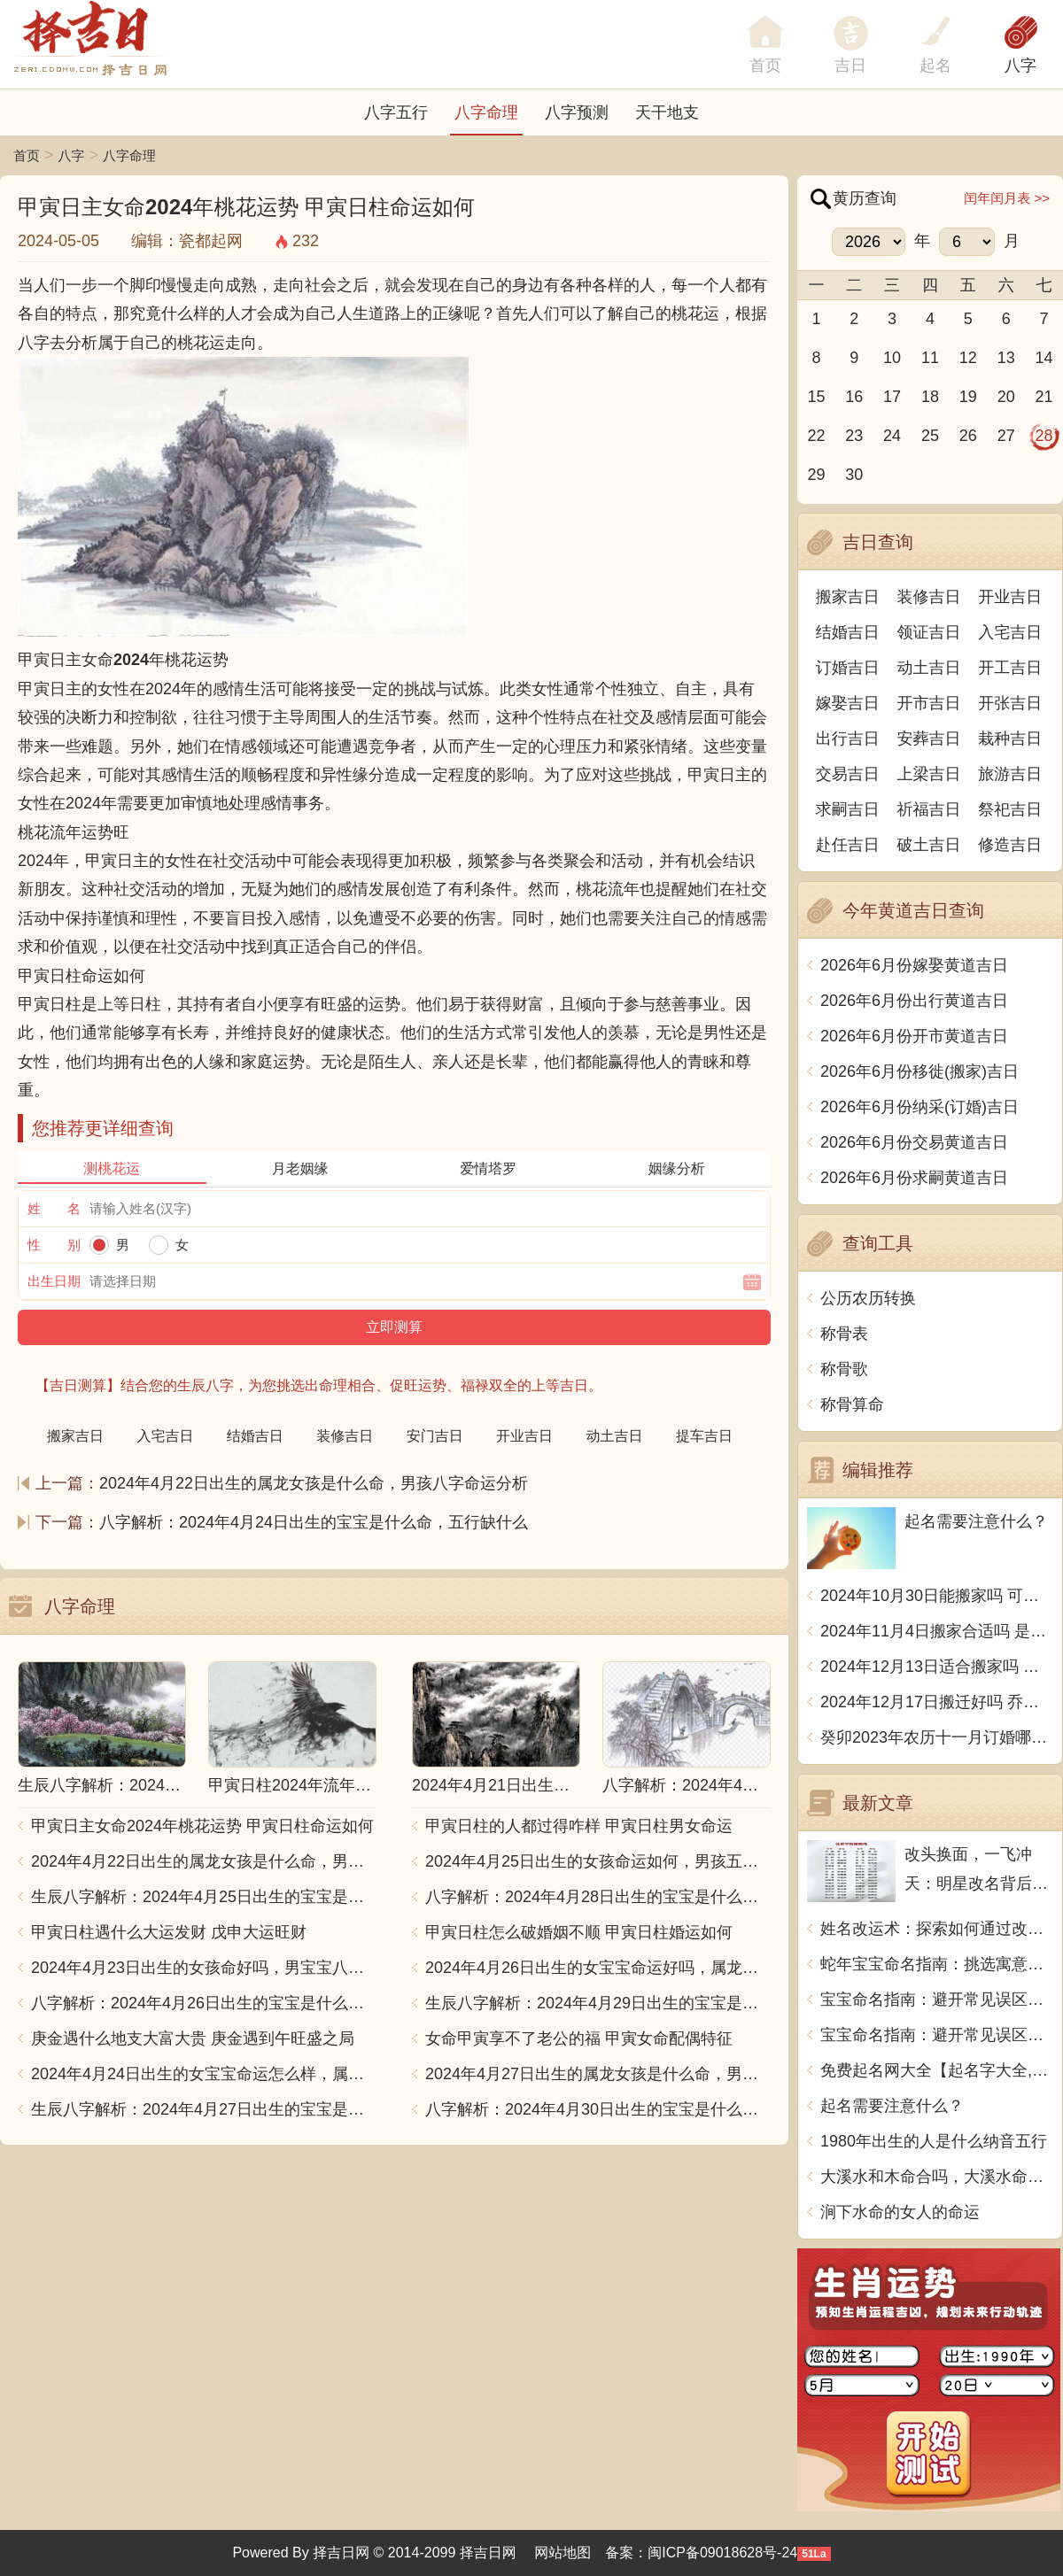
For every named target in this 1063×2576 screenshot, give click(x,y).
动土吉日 (929, 668)
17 (892, 397)
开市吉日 (929, 703)
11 (930, 358)
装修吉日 (929, 597)
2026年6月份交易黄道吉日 (914, 1142)
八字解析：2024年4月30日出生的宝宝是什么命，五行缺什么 (598, 2109)
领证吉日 (929, 632)
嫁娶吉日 (848, 703)
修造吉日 (1010, 845)
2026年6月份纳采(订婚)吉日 (919, 1107)
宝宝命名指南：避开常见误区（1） (936, 1999)
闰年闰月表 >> (1007, 197)
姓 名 (54, 1208)
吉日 (850, 65)
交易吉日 (848, 774)
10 (892, 358)
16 (854, 397)
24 (892, 436)
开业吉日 (1010, 597)
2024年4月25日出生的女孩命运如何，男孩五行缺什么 (598, 1861)
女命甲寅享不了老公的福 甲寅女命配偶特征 (579, 2038)
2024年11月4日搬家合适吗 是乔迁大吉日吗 (936, 1631)
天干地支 (667, 112)
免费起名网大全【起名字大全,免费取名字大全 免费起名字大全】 (936, 2070)
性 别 (54, 1244)
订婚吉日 (848, 668)
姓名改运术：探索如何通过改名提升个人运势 (936, 1929)
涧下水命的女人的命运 (900, 2212)
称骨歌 (844, 1369)
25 (930, 436)
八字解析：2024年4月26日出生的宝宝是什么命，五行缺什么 (203, 2003)
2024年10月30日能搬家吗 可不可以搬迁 (936, 1596)
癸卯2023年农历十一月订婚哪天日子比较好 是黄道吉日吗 (936, 1737)
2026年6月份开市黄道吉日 (914, 1036)
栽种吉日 (1010, 738)
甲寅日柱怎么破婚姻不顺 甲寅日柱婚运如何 (579, 1932)
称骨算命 (852, 1404)
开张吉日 (1010, 703)
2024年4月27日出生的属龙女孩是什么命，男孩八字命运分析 (598, 2074)
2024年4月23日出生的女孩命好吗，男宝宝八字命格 (203, 1967)
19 (968, 397)
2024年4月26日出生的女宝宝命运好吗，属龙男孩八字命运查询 (598, 1967)
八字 (1020, 65)
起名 (935, 65)
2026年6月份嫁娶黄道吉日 (914, 965)
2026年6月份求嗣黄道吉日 (914, 1178)
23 (854, 436)
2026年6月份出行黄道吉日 (914, 1001)
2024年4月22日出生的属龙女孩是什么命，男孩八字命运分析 (313, 1483)
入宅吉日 (1010, 632)
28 (1044, 436)
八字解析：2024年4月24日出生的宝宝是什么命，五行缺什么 (313, 1522)
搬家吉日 (848, 597)
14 (1044, 358)
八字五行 (396, 112)
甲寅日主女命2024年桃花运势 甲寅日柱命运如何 (202, 1826)
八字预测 (577, 112)
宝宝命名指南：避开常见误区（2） (936, 2035)
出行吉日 (848, 738)
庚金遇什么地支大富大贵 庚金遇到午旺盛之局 (192, 2038)
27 (1006, 436)
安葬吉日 (929, 738)
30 (854, 474)
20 (1006, 397)
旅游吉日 (1010, 774)
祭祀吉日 (1010, 809)
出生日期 (54, 1280)
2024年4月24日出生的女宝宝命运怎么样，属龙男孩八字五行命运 (203, 2074)
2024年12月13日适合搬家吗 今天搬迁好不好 (936, 1666)
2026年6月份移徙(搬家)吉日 (919, 1071)
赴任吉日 (848, 845)
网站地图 (562, 2552)
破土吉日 (929, 845)
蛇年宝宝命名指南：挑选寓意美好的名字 (936, 1964)
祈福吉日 (929, 809)
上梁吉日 (929, 774)
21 (1044, 397)
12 (968, 358)
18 (930, 397)
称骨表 (844, 1333)
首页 (26, 155)
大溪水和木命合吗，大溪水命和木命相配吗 (936, 2176)
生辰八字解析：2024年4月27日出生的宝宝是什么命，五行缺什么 (203, 2109)
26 (968, 436)
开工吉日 (1010, 668)
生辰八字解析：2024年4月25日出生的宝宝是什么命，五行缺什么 (203, 1897)
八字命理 (486, 112)
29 (816, 474)
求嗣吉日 (848, 809)
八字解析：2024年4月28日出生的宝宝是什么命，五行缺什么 (598, 1897)
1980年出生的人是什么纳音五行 (933, 2141)
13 (1006, 358)
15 (816, 397)
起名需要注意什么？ (892, 2106)
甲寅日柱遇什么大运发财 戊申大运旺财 (168, 1932)
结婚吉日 (848, 632)
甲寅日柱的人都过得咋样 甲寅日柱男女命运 (579, 1826)
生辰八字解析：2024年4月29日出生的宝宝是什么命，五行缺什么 (598, 2003)
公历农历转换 (868, 1298)
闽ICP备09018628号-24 (722, 2552)
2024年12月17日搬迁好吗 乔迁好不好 (936, 1702)
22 (816, 436)
